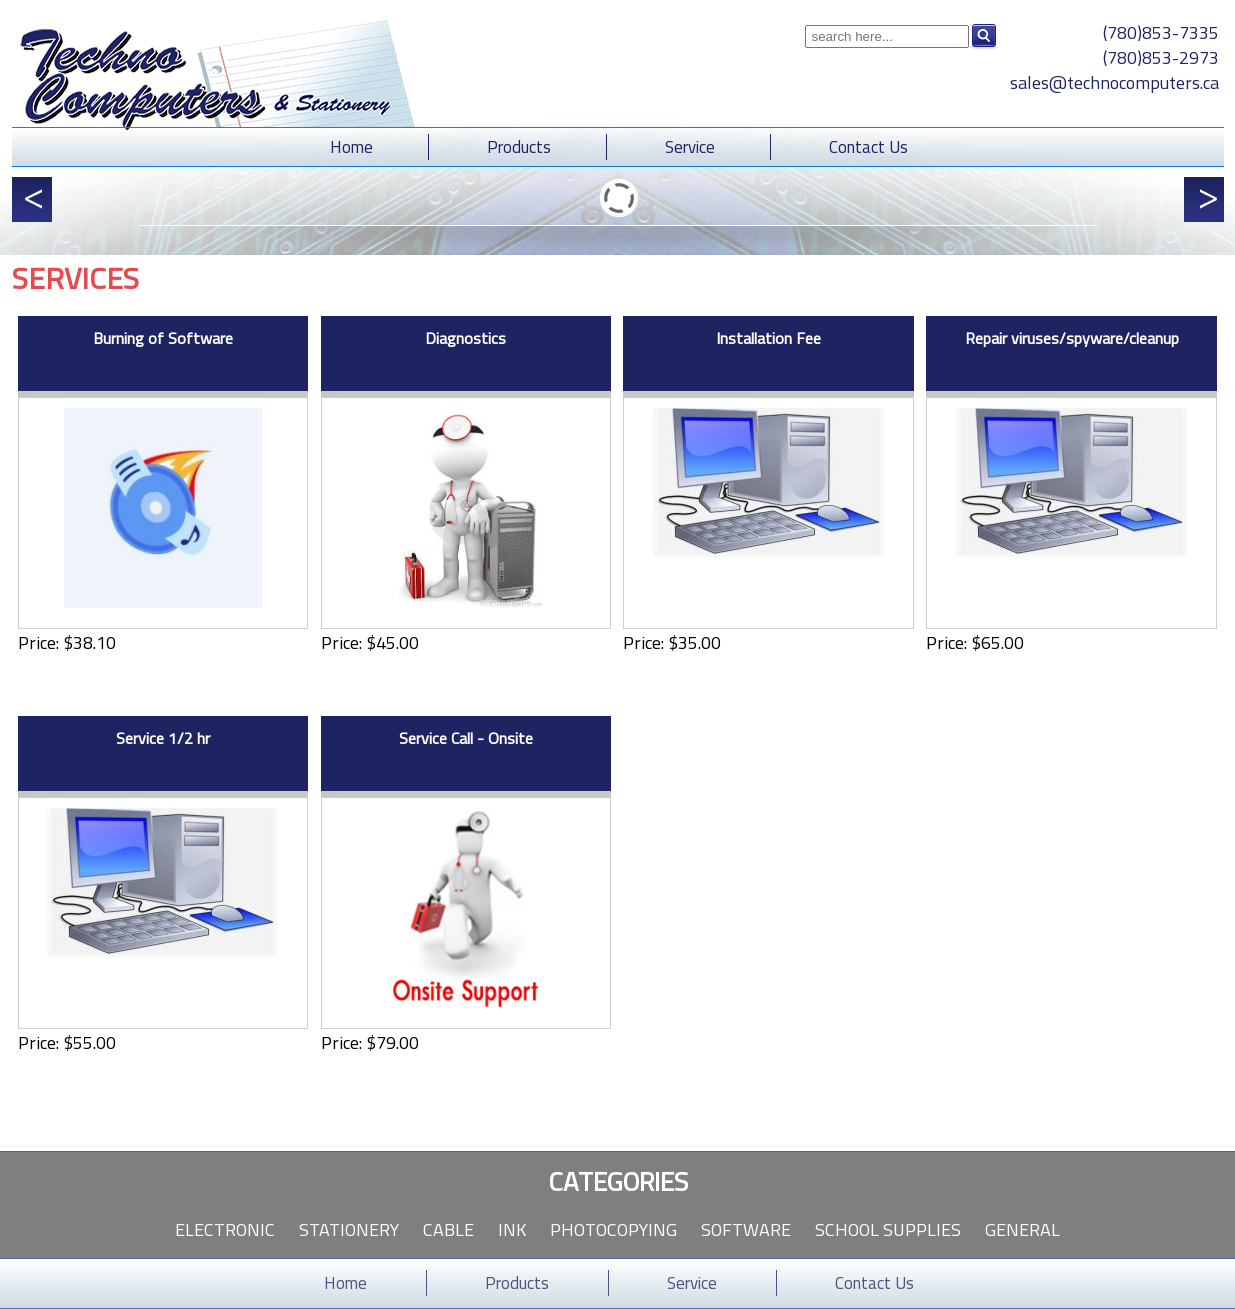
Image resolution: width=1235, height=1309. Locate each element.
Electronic (225, 1229)
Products (519, 147)
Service (690, 147)
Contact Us (868, 147)
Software (746, 1229)
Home (351, 147)
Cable (448, 1229)
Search (984, 36)
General (1022, 1229)
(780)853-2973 (1161, 57)
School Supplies (888, 1229)
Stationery (349, 1229)
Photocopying (613, 1229)
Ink (512, 1229)
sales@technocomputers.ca (1114, 82)
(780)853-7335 (1161, 32)
